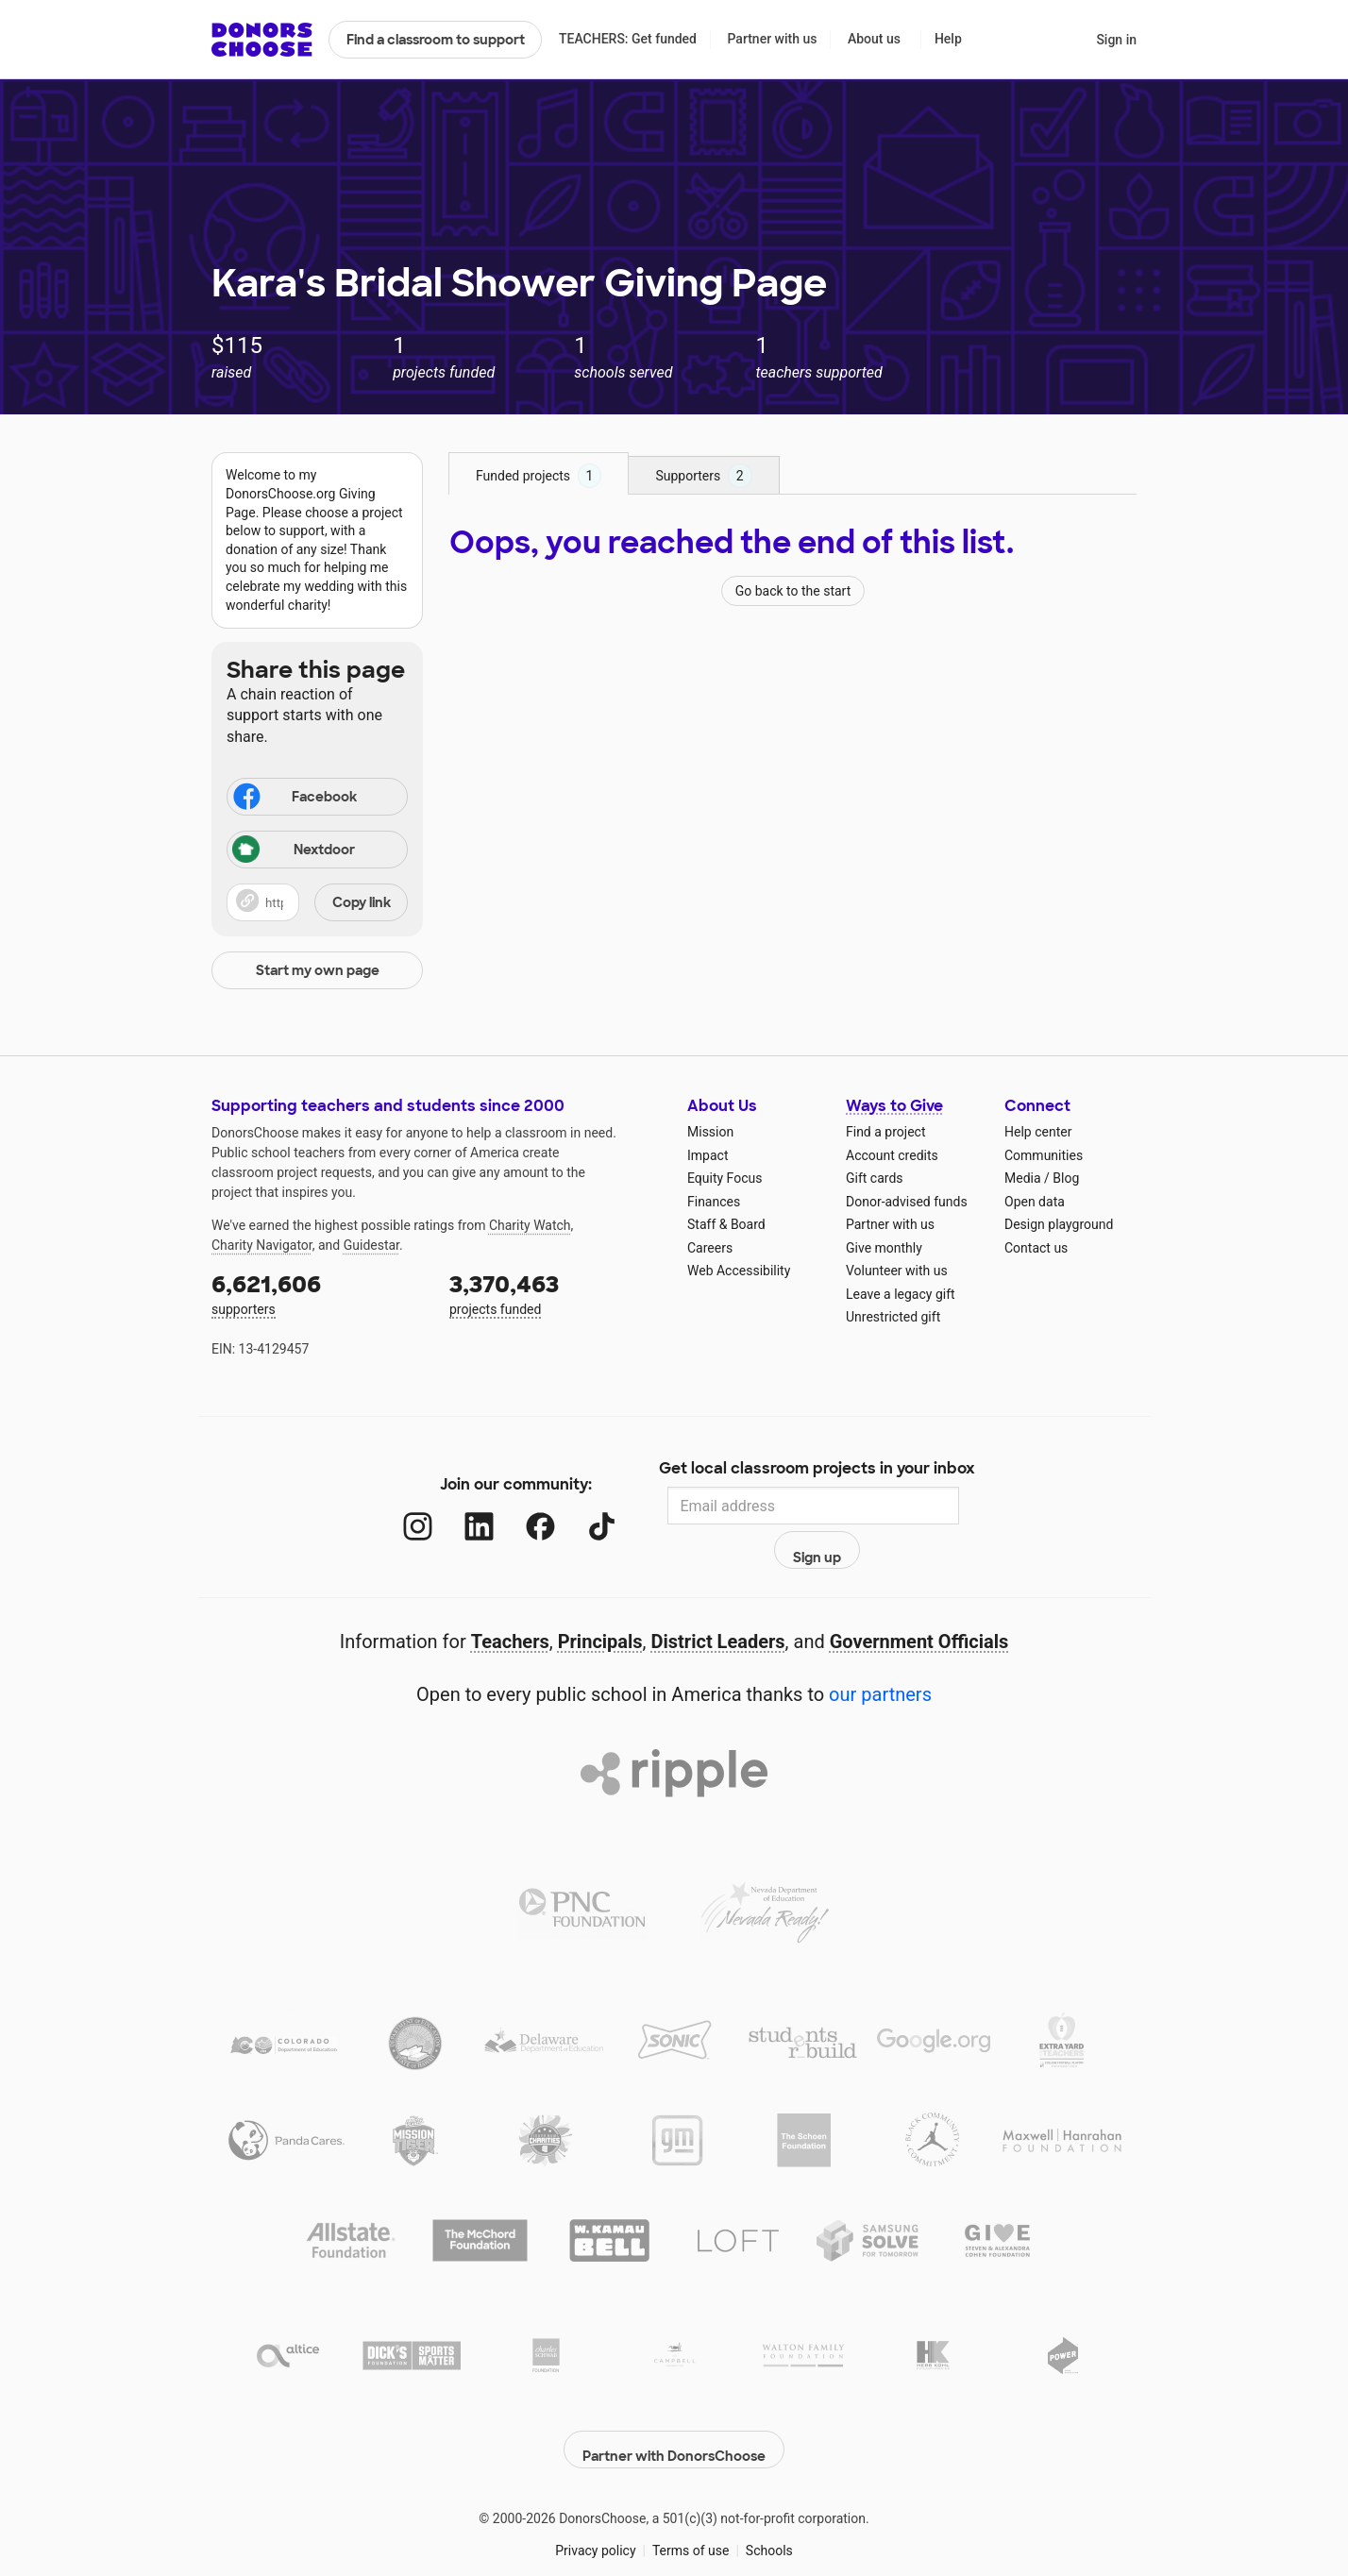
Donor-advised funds (907, 1201)
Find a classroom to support (435, 39)
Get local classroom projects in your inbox (817, 1470)
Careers (710, 1247)
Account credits (892, 1155)
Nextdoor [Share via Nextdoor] (293, 851)
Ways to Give (894, 1106)
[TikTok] (583, 1506)
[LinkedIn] (460, 1506)
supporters (317, 1293)
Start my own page (317, 970)
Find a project (885, 1131)
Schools (769, 2499)
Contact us (1036, 1247)
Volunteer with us (897, 1270)
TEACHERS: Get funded (628, 38)
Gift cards (874, 1178)
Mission (710, 1131)
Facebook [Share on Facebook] (293, 799)
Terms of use (691, 2499)
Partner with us (772, 38)
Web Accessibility (738, 1270)
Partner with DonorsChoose (674, 2398)
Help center (1037, 1131)
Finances (713, 1201)
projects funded (555, 1293)
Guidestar (371, 1245)
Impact (707, 1155)
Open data (1034, 1201)
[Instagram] (399, 1506)
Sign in (1116, 39)
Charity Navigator (261, 1245)
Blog (1066, 1178)
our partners (880, 1653)
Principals (600, 1601)
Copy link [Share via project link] (361, 902)
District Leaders (718, 1601)
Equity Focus (724, 1178)
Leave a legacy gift (900, 1294)
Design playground (1058, 1224)
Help (948, 38)
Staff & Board (726, 1224)
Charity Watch (530, 1225)
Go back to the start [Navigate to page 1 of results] (793, 590)
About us (874, 38)
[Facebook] (521, 1506)
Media (1022, 1178)
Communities (1043, 1155)
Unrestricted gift (893, 1316)
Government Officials (919, 1601)
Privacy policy (595, 2499)
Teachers (510, 1601)
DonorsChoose (261, 40)
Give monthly (884, 1247)
